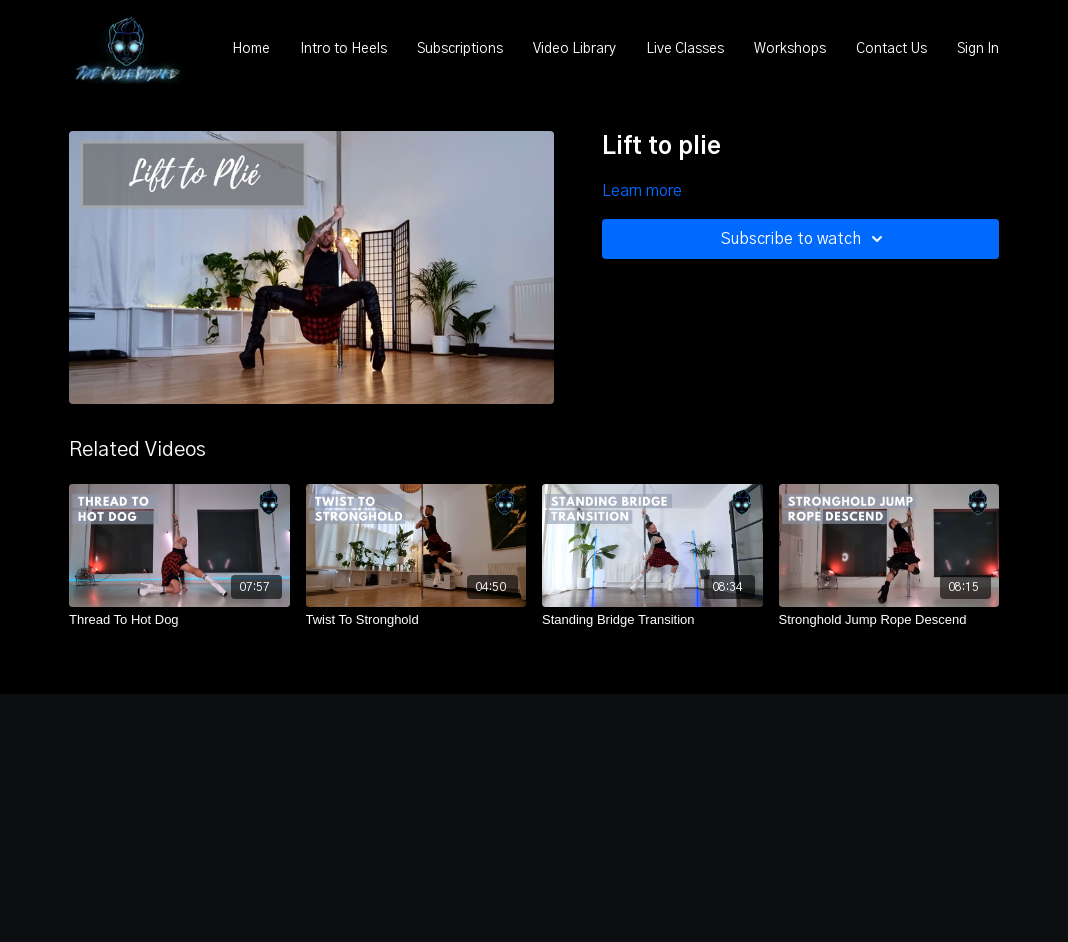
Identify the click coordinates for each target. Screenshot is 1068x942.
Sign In (978, 49)
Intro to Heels (343, 49)
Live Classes (685, 49)
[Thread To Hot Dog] (179, 620)
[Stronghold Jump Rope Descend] (889, 620)
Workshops (790, 49)
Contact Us (891, 49)
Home (251, 49)
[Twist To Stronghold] (416, 620)
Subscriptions (460, 49)
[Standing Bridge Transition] (652, 620)
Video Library (574, 49)
